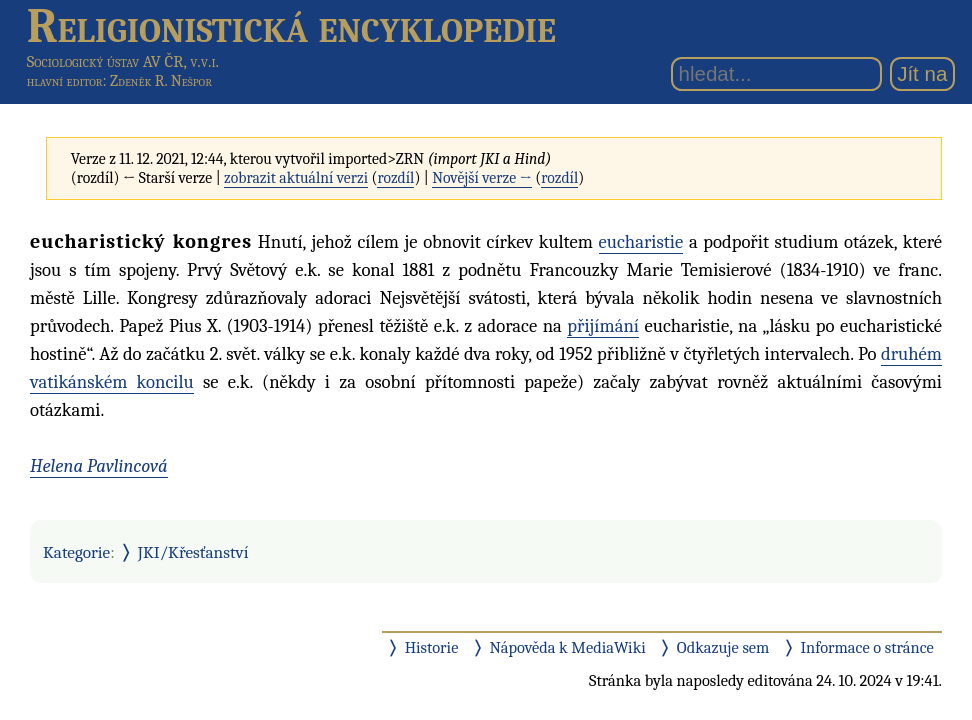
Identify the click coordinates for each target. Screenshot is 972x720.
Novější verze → (482, 178)
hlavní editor (65, 81)
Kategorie (76, 552)
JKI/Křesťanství (193, 552)
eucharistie (641, 242)
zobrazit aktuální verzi (296, 178)
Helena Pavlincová (99, 466)
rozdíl (395, 178)
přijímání (603, 326)
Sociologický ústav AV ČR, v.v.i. (123, 61)
